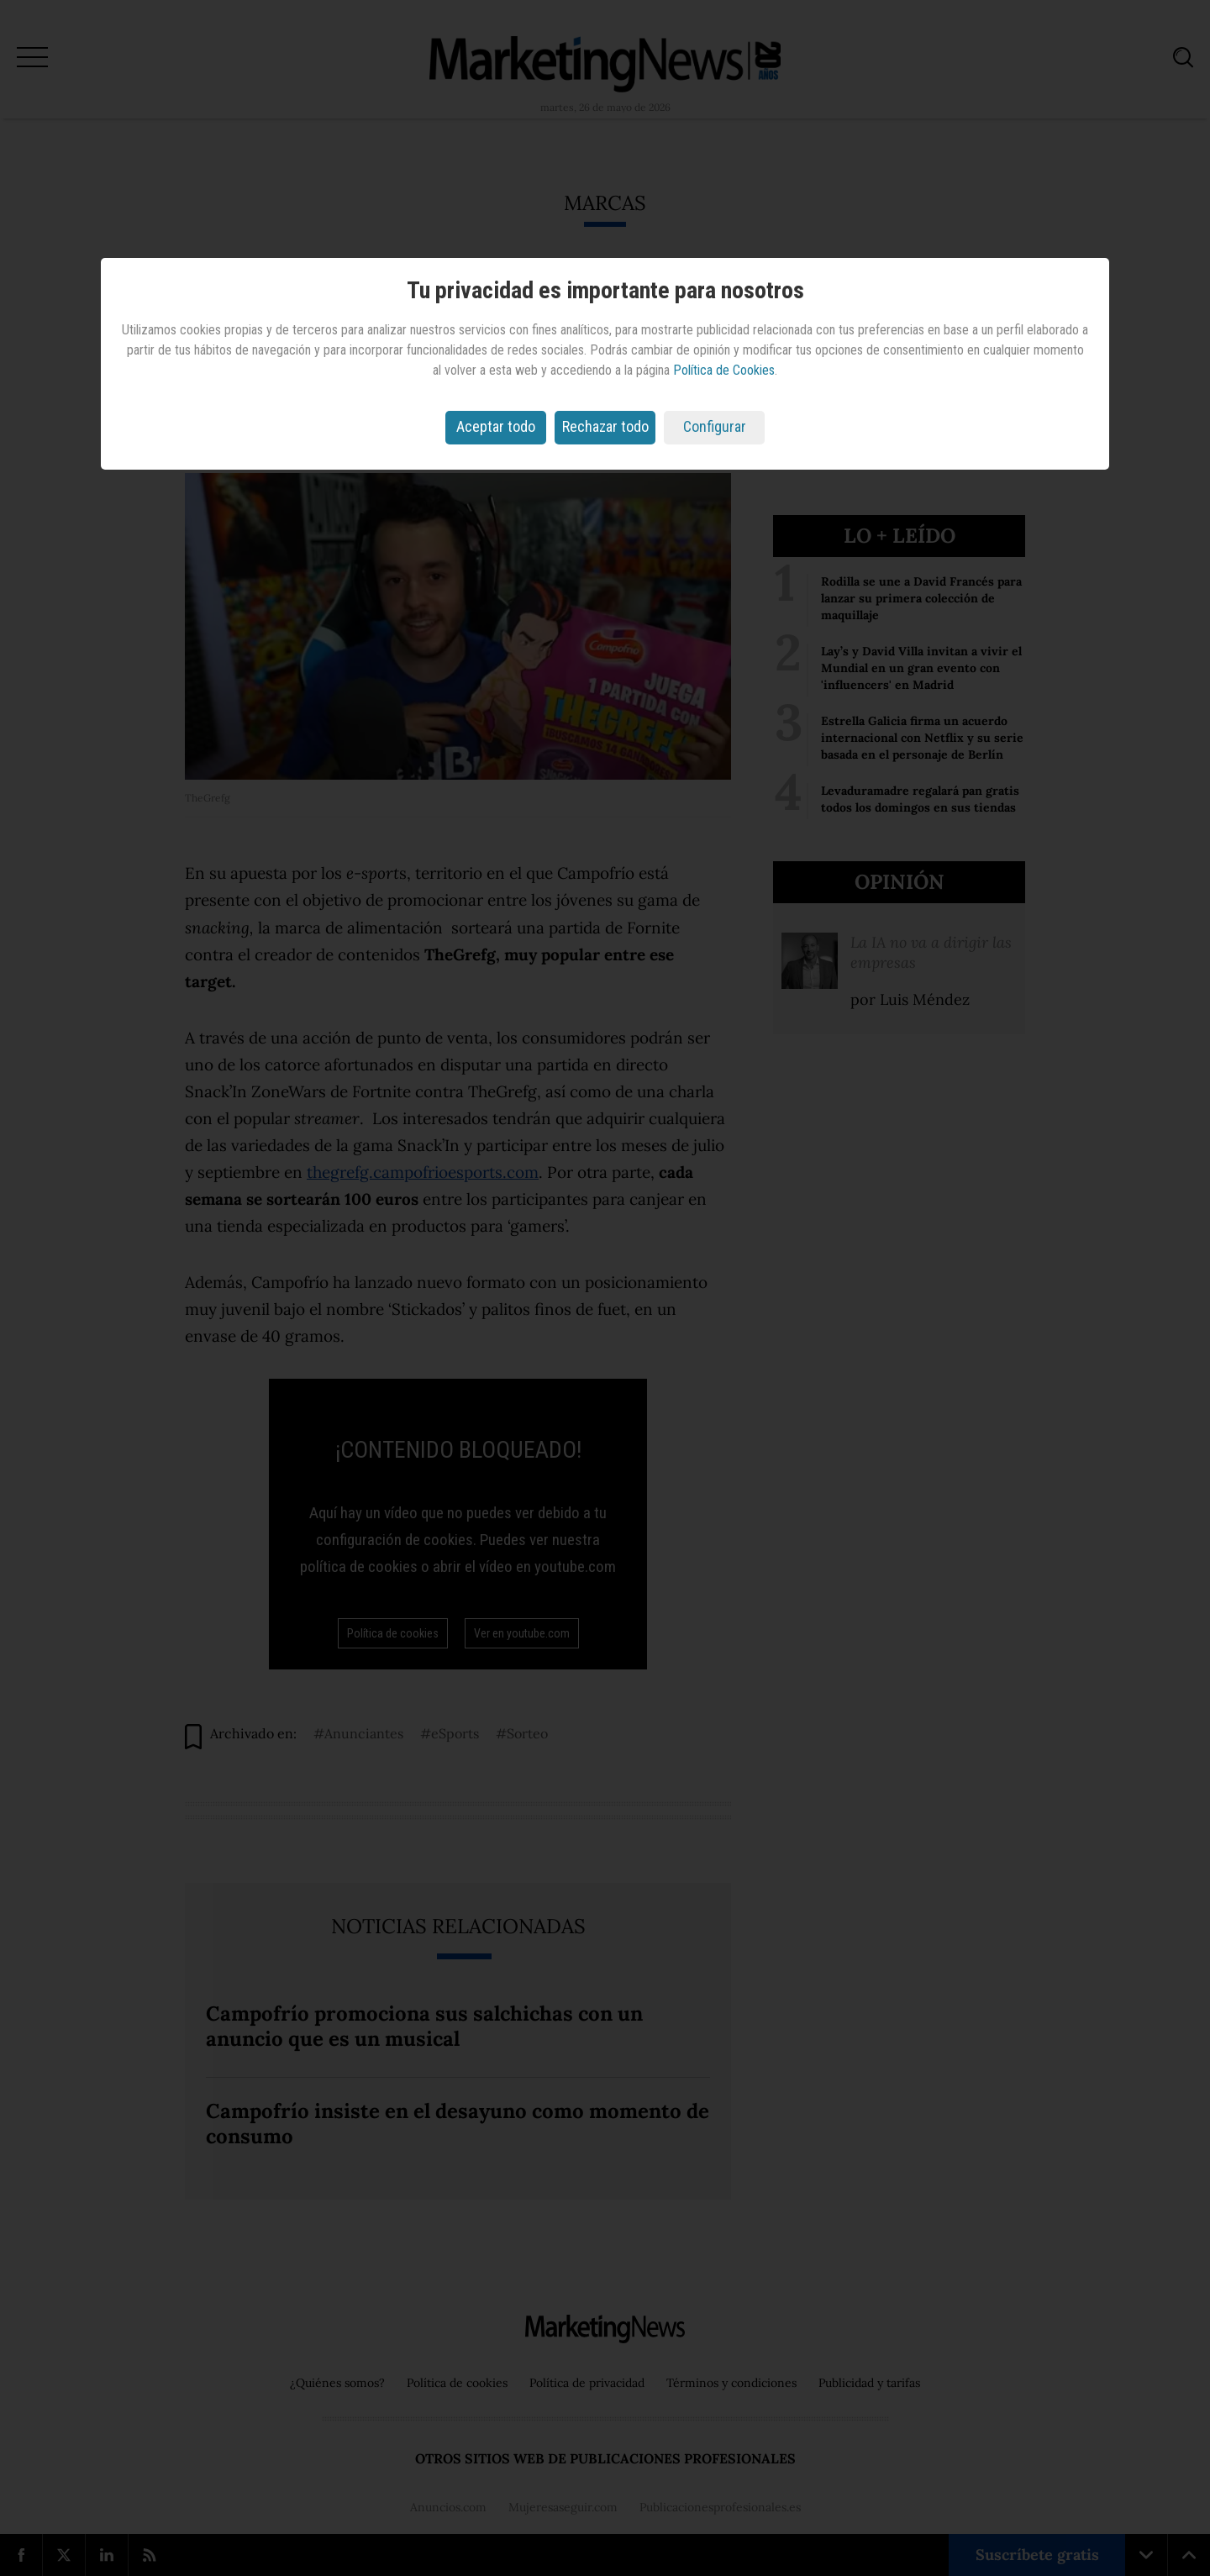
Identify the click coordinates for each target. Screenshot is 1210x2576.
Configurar (714, 426)
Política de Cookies (724, 370)
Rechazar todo (605, 426)
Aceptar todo (495, 426)
